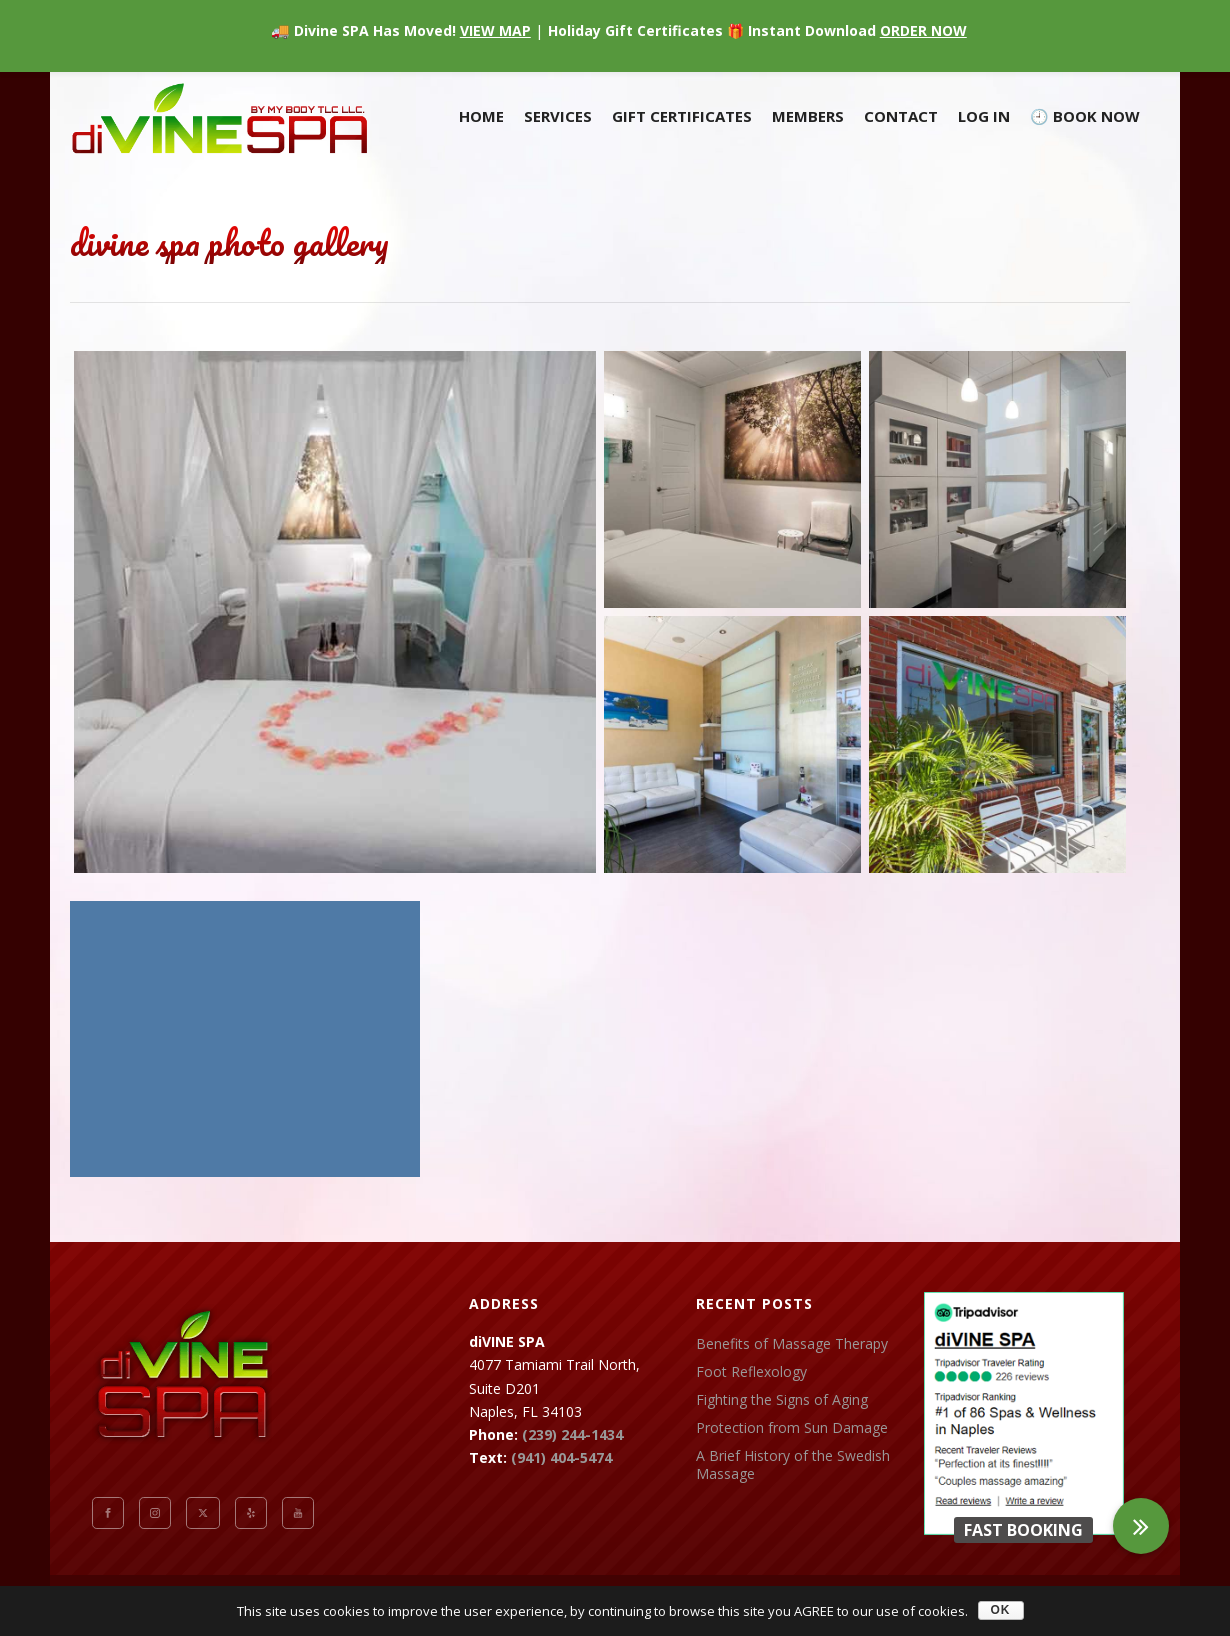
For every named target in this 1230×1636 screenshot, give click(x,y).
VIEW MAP (495, 30)
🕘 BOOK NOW (1085, 116)
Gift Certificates (682, 116)
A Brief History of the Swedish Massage (793, 1465)
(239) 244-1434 (572, 1434)
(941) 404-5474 (561, 1457)
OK (1001, 1610)
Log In (984, 116)
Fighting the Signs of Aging (782, 1400)
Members (808, 116)
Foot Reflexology (751, 1372)
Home (481, 116)
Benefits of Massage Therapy (792, 1344)
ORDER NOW (923, 30)
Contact (901, 116)
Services (558, 116)
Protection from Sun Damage (792, 1428)
